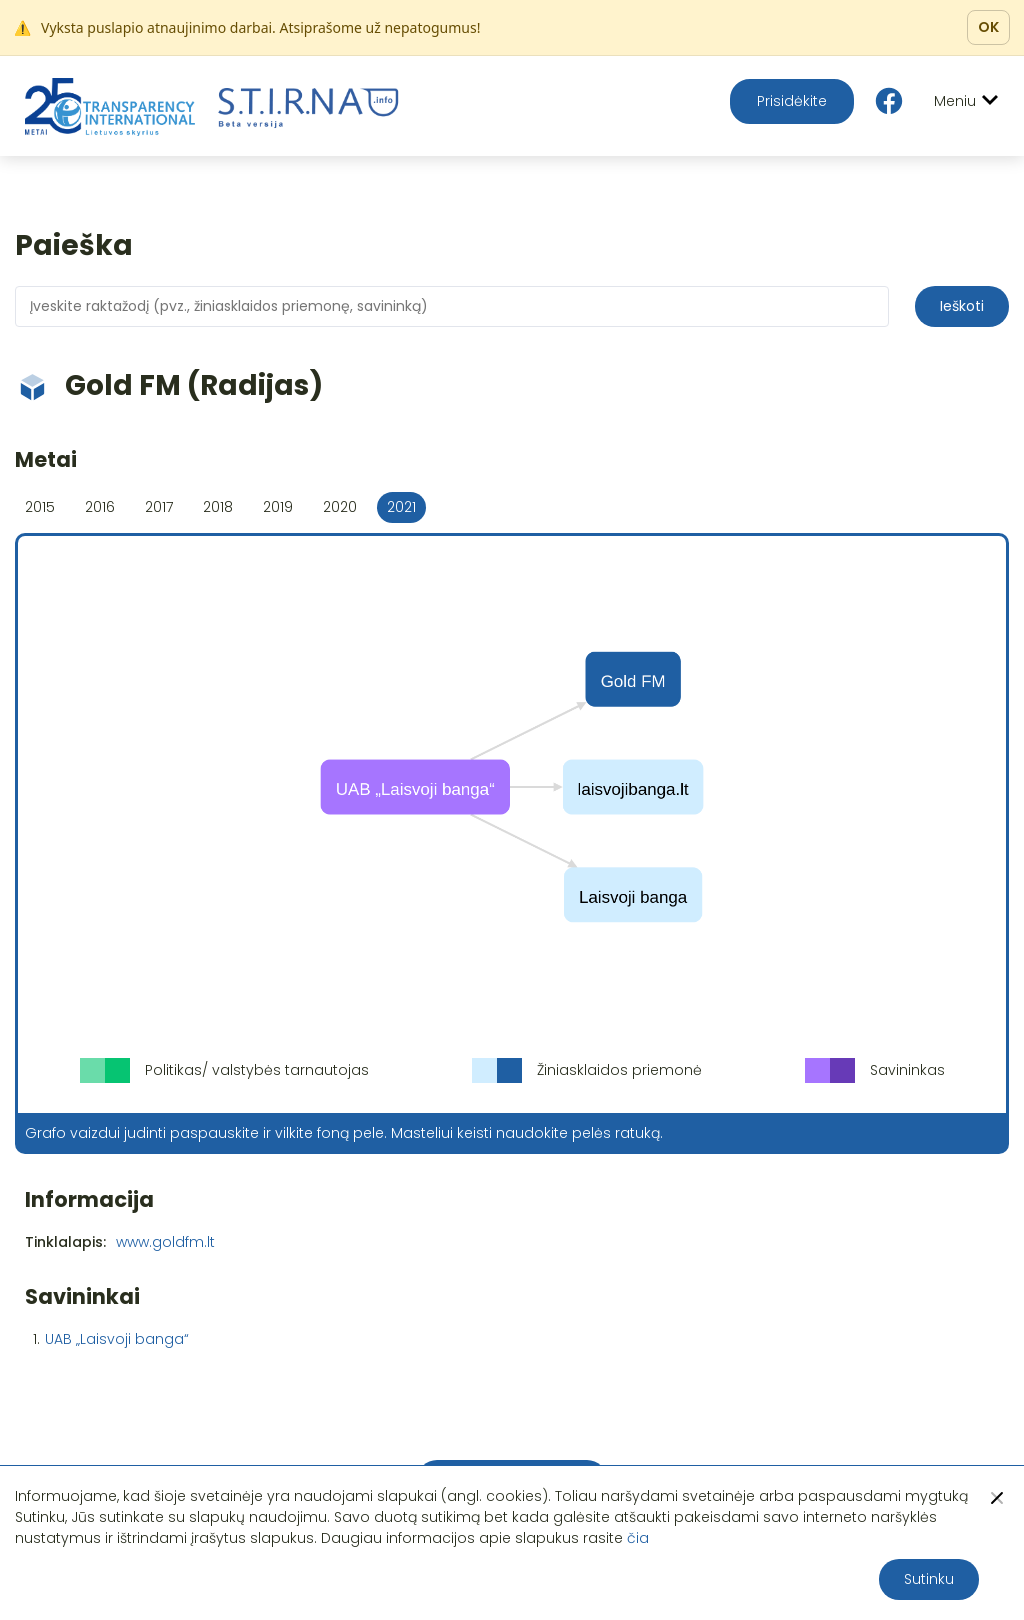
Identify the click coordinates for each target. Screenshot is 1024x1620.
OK (988, 27)
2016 (100, 507)
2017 (159, 507)
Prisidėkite (792, 101)
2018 (218, 507)
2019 (278, 507)
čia (638, 1538)
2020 (340, 507)
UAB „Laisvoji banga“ (117, 1339)
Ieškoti (962, 306)
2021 (401, 507)
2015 (40, 507)
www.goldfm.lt (165, 1242)
